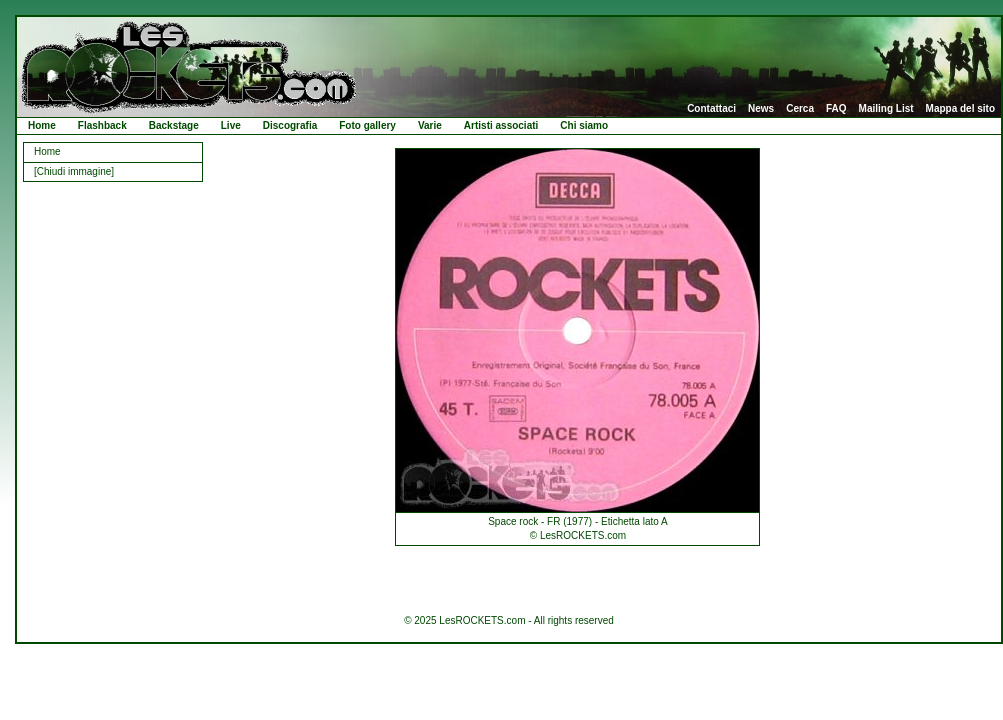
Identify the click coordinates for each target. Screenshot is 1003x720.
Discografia (290, 125)
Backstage (174, 125)
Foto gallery (367, 125)
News (761, 109)
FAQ (836, 109)
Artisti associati (501, 125)
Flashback (102, 125)
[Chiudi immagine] (74, 171)
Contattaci (711, 109)
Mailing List (886, 109)
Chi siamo (584, 125)
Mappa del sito (960, 109)
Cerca (800, 109)
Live (231, 125)
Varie (430, 125)
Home (42, 125)
